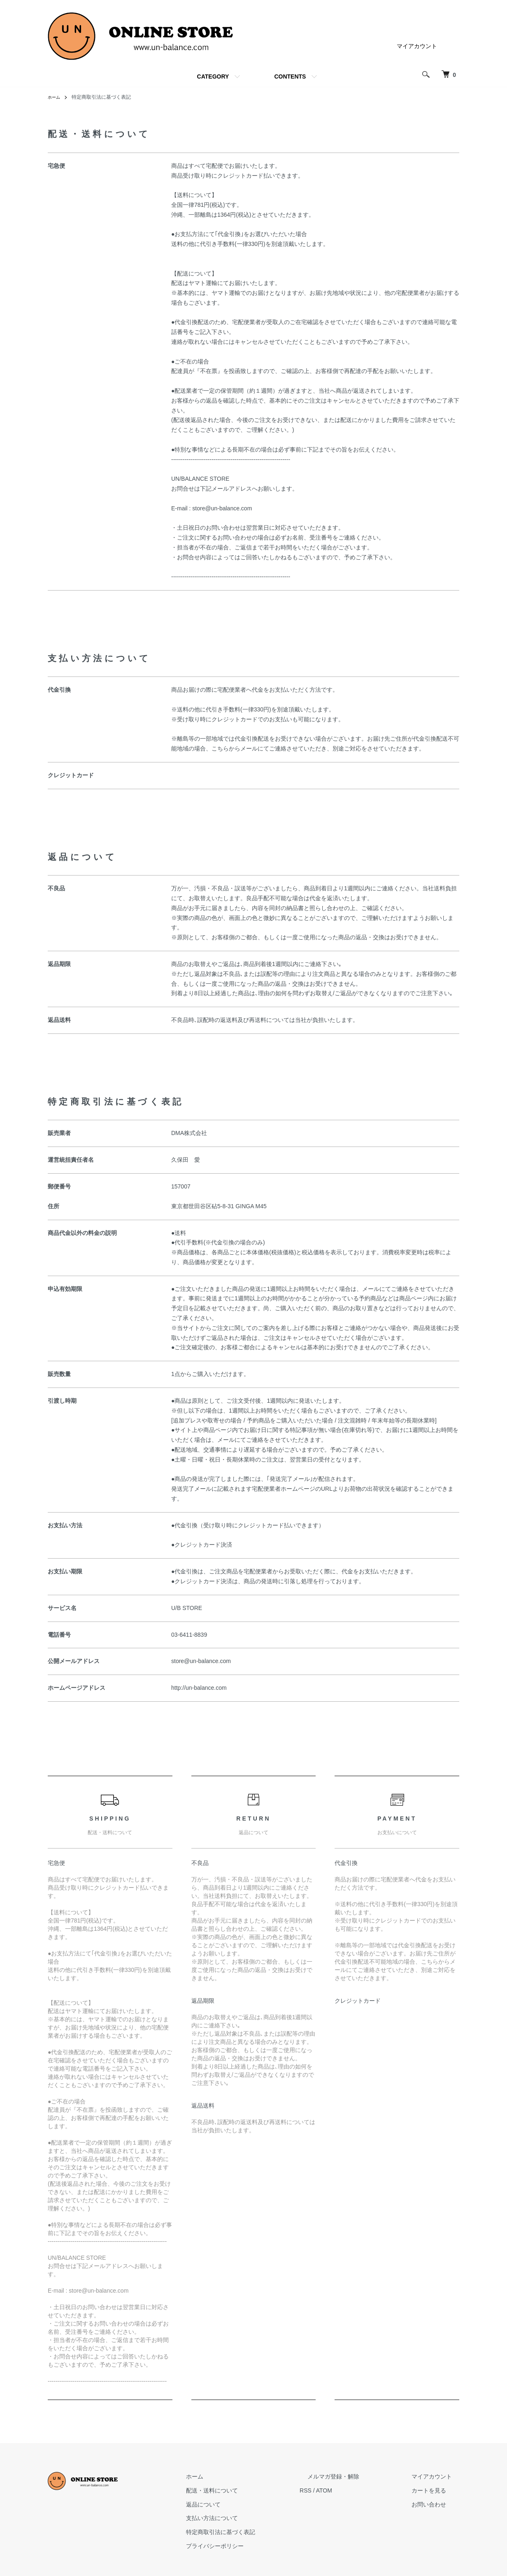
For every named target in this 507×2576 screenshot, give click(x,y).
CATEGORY (213, 76)
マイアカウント (417, 46)
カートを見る (436, 2490)
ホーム (55, 97)
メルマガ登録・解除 (356, 2476)
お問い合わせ (436, 2504)
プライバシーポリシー (252, 2546)
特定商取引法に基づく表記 (258, 2532)
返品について (241, 2504)
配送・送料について (250, 2490)
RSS (336, 2490)
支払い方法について (250, 2518)
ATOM (355, 2490)
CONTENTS (290, 76)
